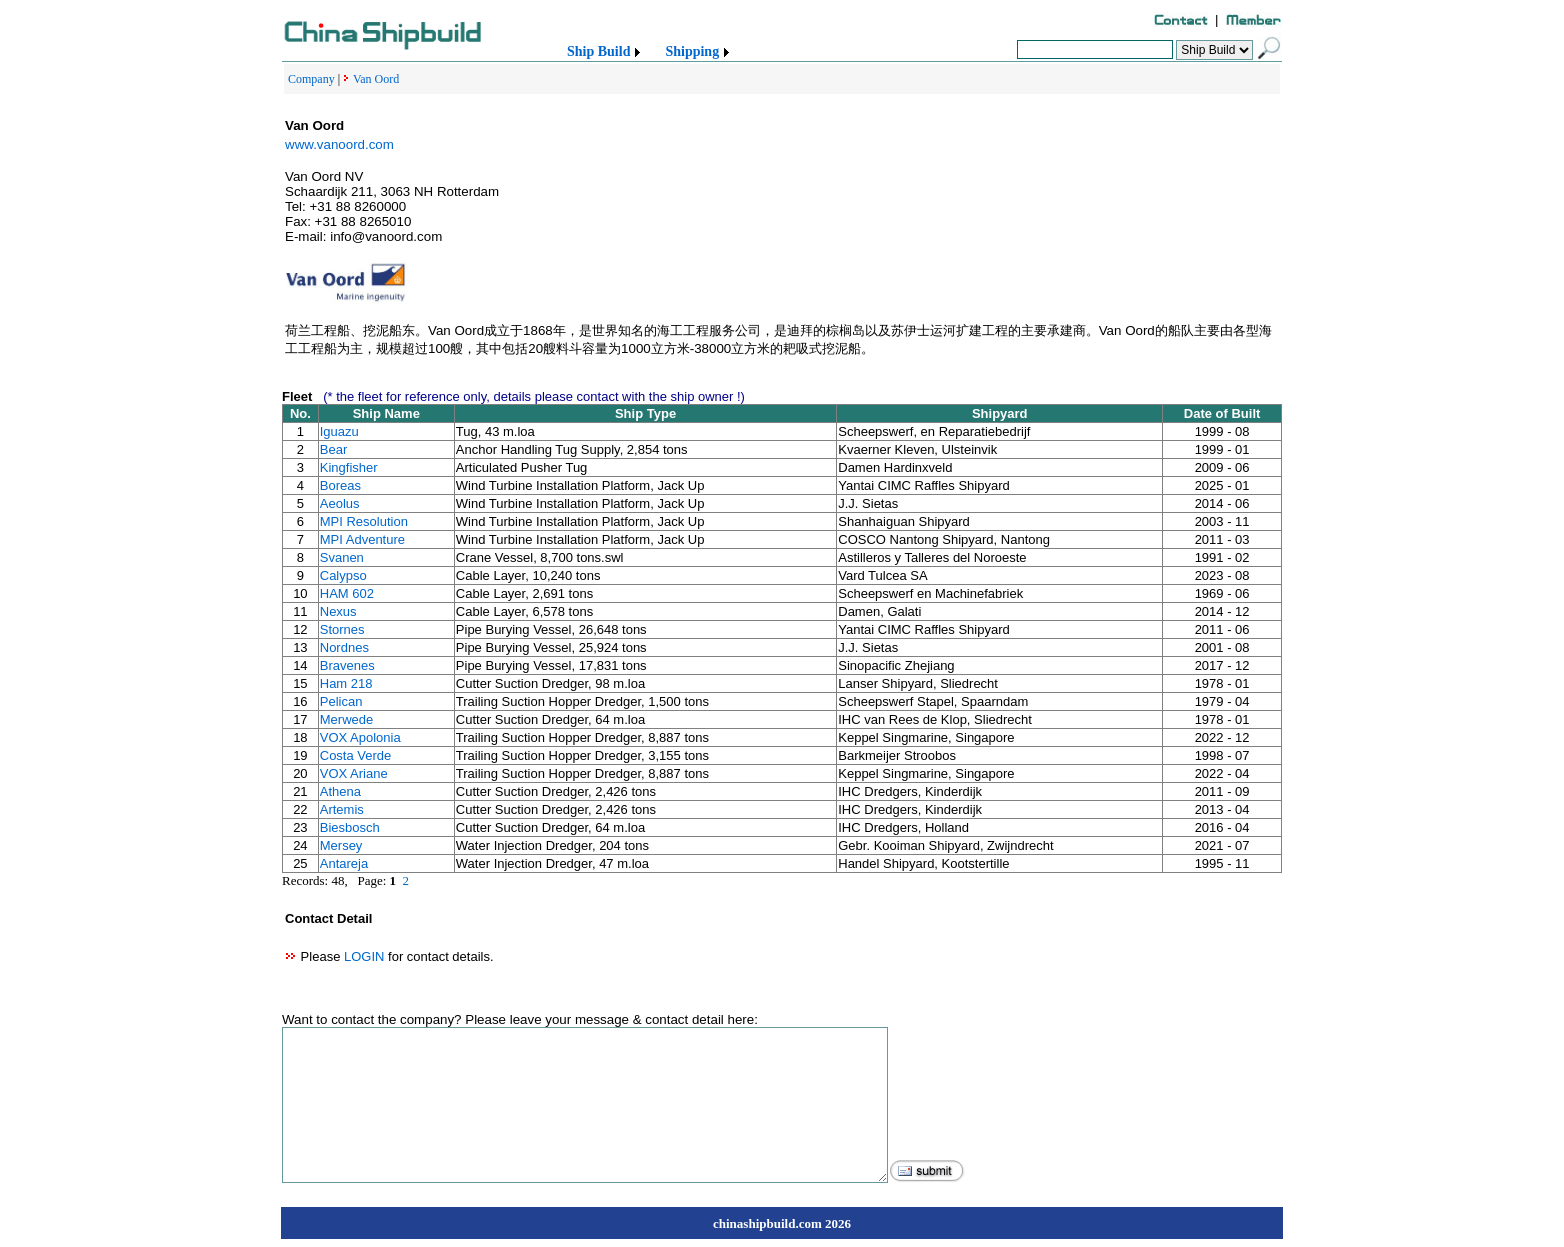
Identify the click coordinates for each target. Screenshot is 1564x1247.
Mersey (341, 845)
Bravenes (347, 665)
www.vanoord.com (339, 144)
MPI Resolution (364, 521)
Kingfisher (349, 467)
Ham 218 (346, 683)
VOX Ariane (354, 773)
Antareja (344, 863)
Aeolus (340, 503)
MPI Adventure (362, 539)
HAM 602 (347, 593)
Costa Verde (356, 755)
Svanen (342, 557)
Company (311, 79)
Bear (333, 449)
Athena (340, 791)
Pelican (341, 701)
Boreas (340, 485)
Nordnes (344, 647)
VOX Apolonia (360, 737)
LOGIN (364, 956)
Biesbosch (350, 827)
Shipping (692, 51)
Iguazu (339, 431)
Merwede (346, 719)
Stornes (342, 629)
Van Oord (376, 79)
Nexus (338, 611)
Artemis (342, 809)
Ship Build (598, 51)
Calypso (343, 575)
